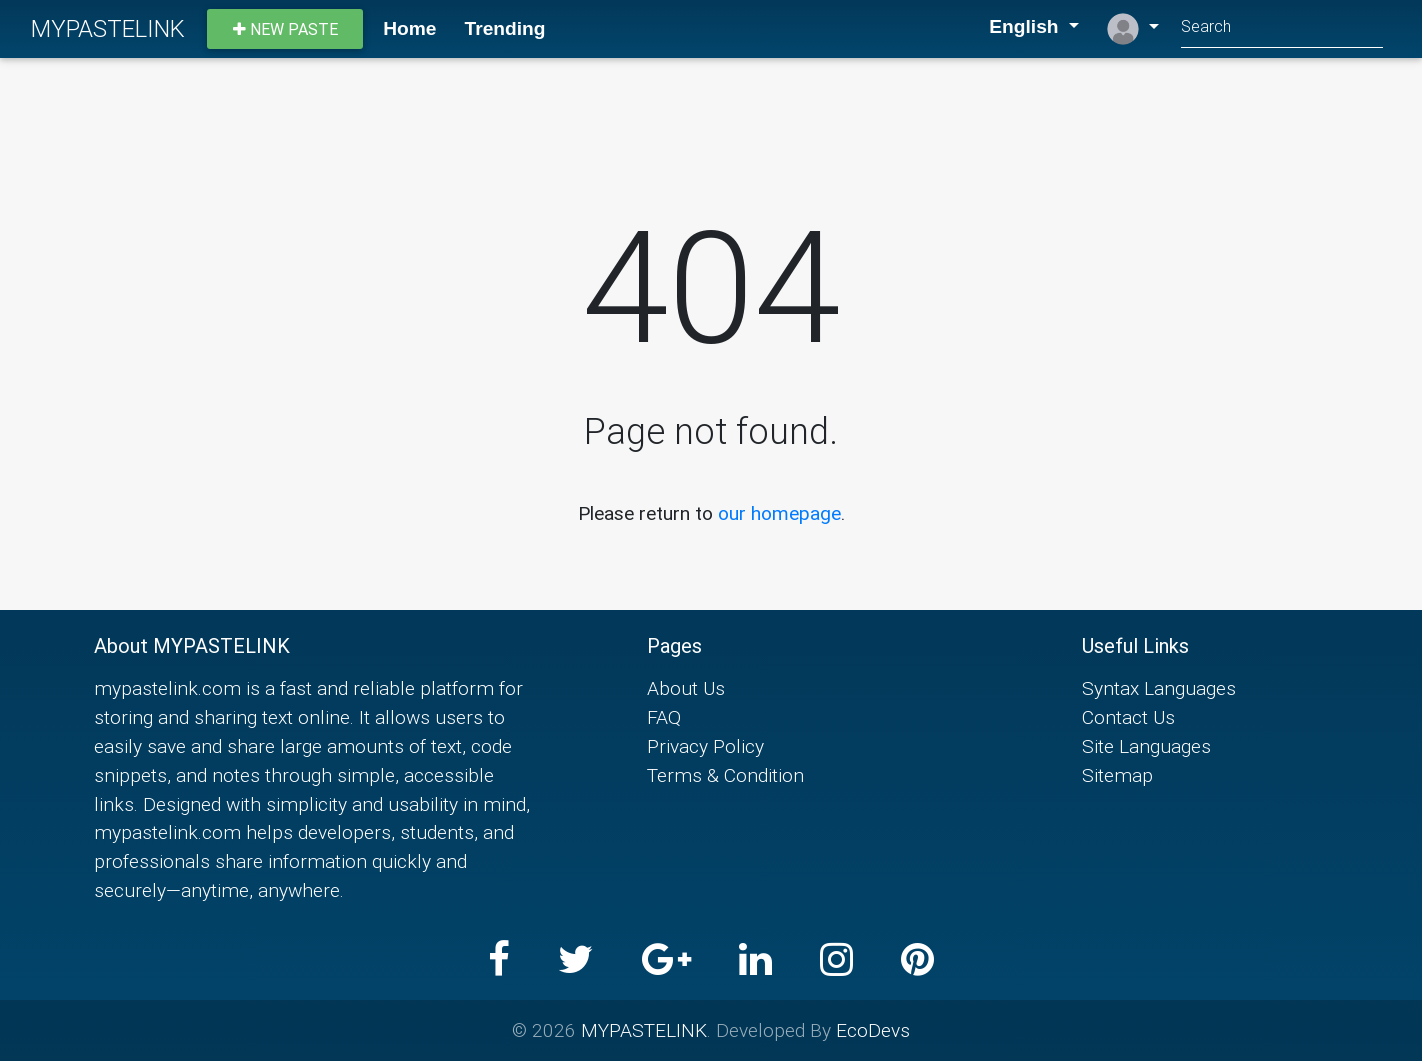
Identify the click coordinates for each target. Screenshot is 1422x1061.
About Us (686, 688)
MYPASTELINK (108, 28)
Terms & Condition (725, 775)
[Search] (1282, 28)
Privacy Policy (705, 746)
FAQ (664, 717)
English (1013, 26)
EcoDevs (873, 1030)
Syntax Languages (1159, 688)
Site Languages (1146, 746)
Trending (505, 28)
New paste (285, 29)
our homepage (779, 513)
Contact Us (1128, 717)
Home (409, 28)
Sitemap (1117, 775)
